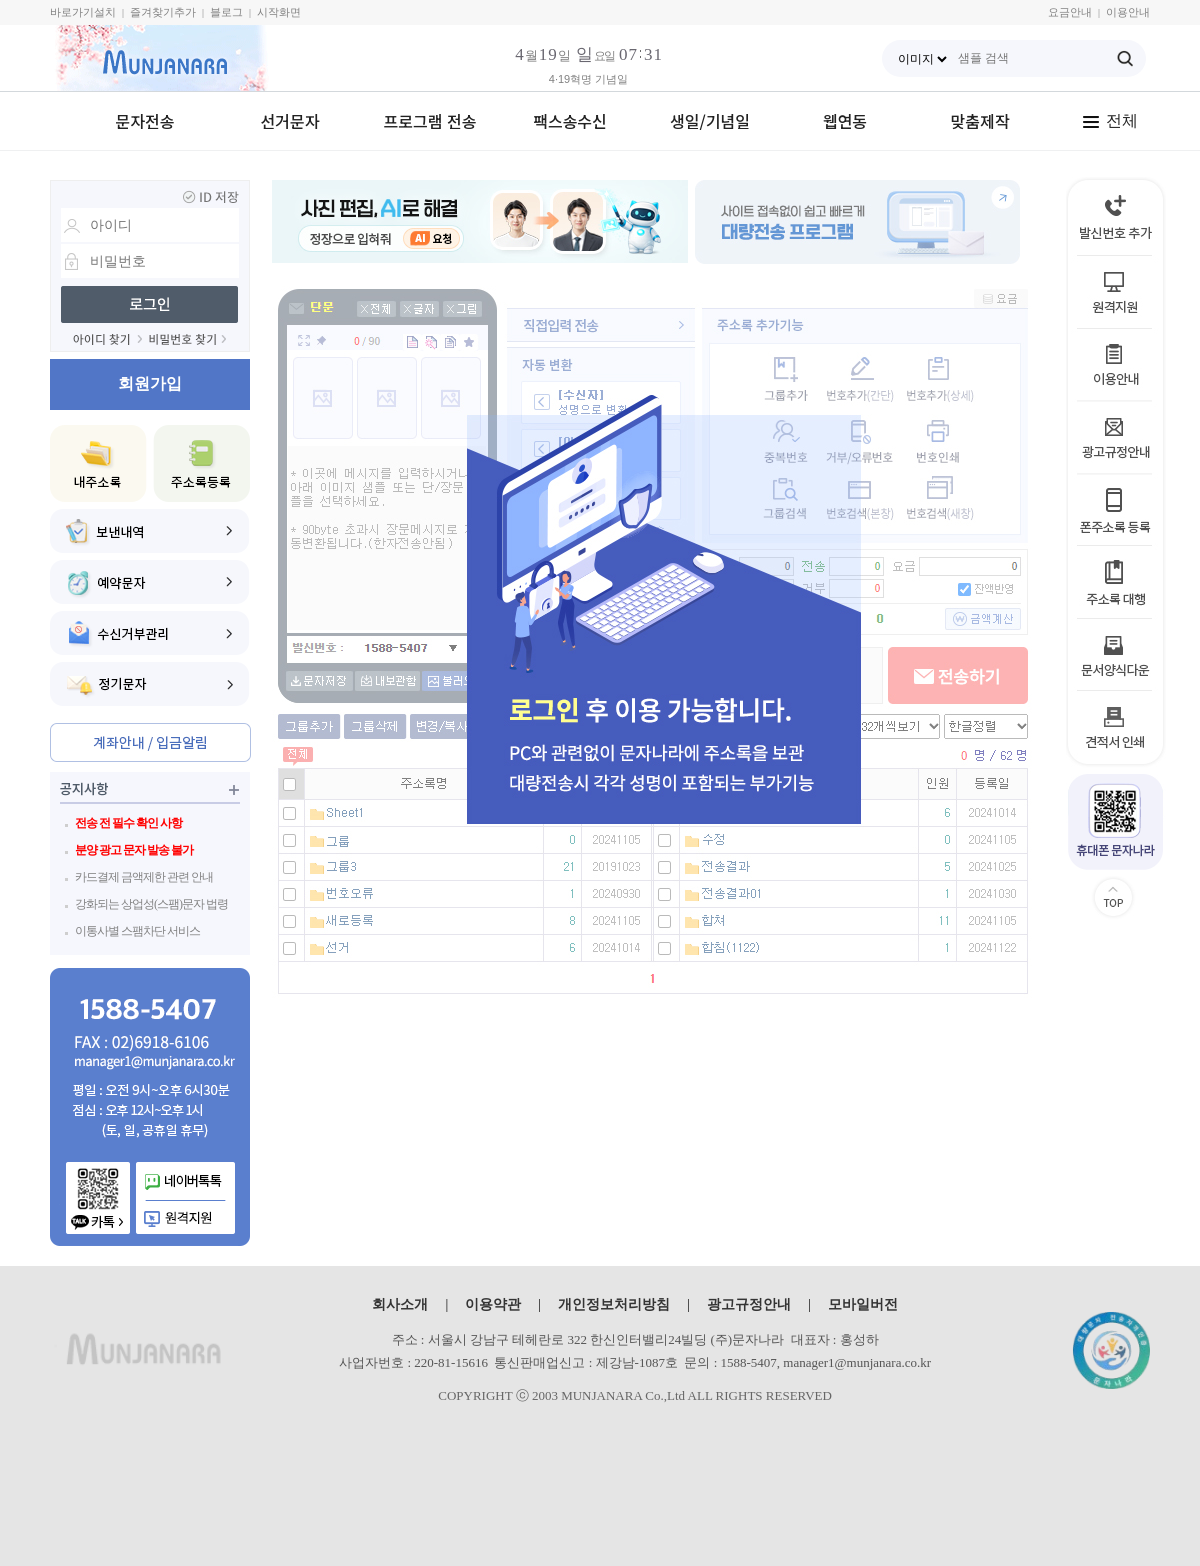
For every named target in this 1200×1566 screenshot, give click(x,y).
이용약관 (493, 1304)
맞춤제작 (980, 121)
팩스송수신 (570, 121)
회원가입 (150, 383)
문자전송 (145, 121)
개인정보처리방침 (614, 1304)
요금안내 (1070, 12)
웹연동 (845, 121)
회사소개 (400, 1304)
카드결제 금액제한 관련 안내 (144, 877)
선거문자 (290, 121)
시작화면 (279, 12)
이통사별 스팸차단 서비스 (137, 931)
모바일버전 (863, 1304)
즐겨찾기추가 (163, 12)
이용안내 (1128, 12)
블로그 (226, 12)
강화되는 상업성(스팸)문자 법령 (151, 904)
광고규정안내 (749, 1304)
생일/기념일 (710, 121)
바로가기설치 (83, 12)
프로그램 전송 (430, 121)
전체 (1110, 120)
